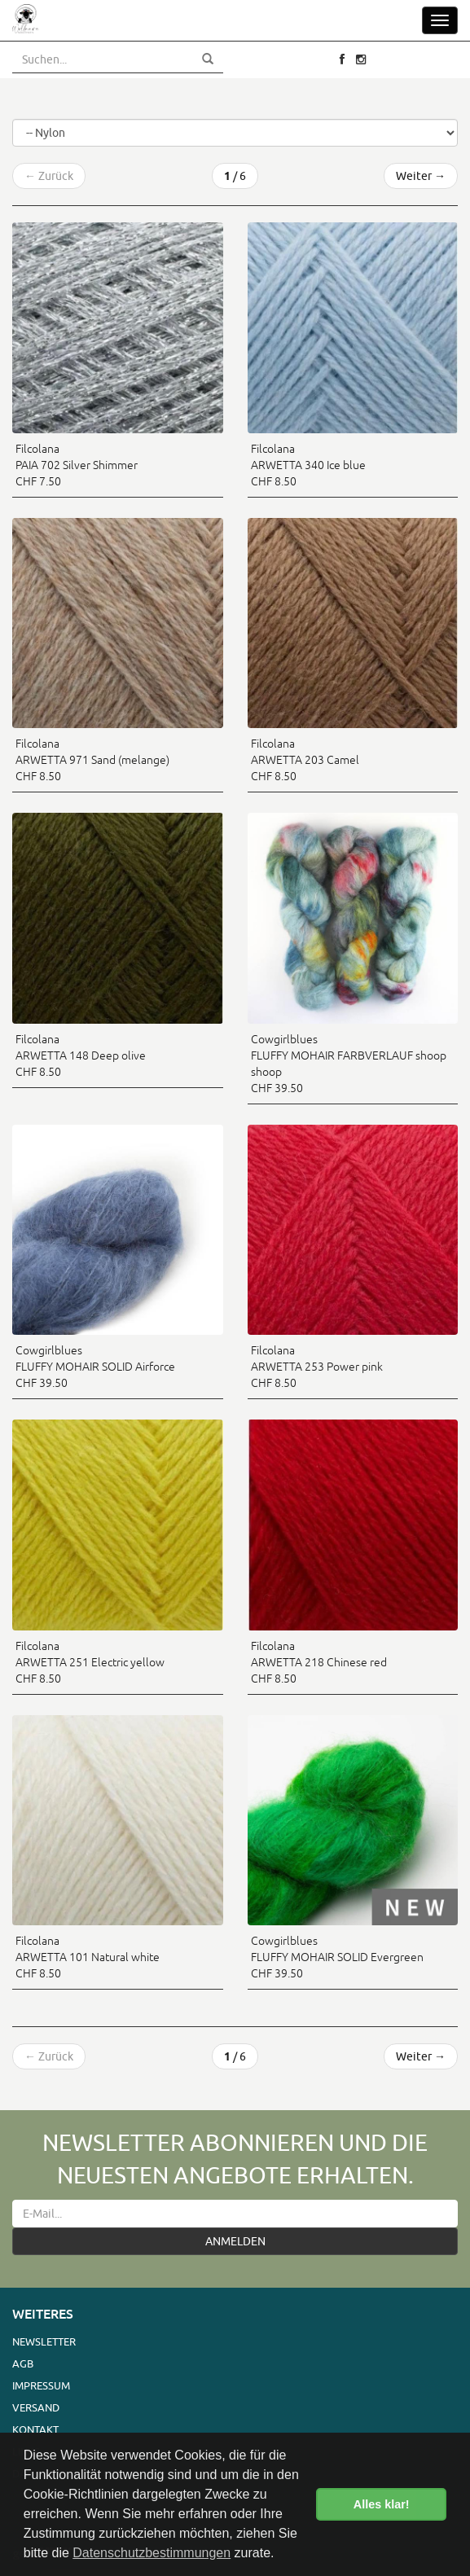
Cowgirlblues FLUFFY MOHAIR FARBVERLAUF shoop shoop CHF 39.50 (348, 1064)
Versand (35, 2407)
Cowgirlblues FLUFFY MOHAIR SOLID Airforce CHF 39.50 (95, 1366)
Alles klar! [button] (382, 2504)
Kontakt (35, 2429)
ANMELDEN (235, 2241)
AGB (22, 2363)
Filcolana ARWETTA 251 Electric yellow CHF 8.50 (90, 1662)
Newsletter (44, 2341)
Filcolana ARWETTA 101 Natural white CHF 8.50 (87, 1957)
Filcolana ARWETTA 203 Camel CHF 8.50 (305, 760)
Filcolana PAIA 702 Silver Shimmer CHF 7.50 (76, 465)
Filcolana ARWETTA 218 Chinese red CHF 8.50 (319, 1662)
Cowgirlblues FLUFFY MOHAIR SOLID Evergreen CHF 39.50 (337, 1957)
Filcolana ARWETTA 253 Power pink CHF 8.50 (317, 1366)
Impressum (41, 2385)
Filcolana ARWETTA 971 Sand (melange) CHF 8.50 (92, 760)
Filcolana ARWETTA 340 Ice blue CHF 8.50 (308, 465)
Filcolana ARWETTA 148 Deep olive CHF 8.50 (80, 1055)
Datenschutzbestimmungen (151, 2553)
